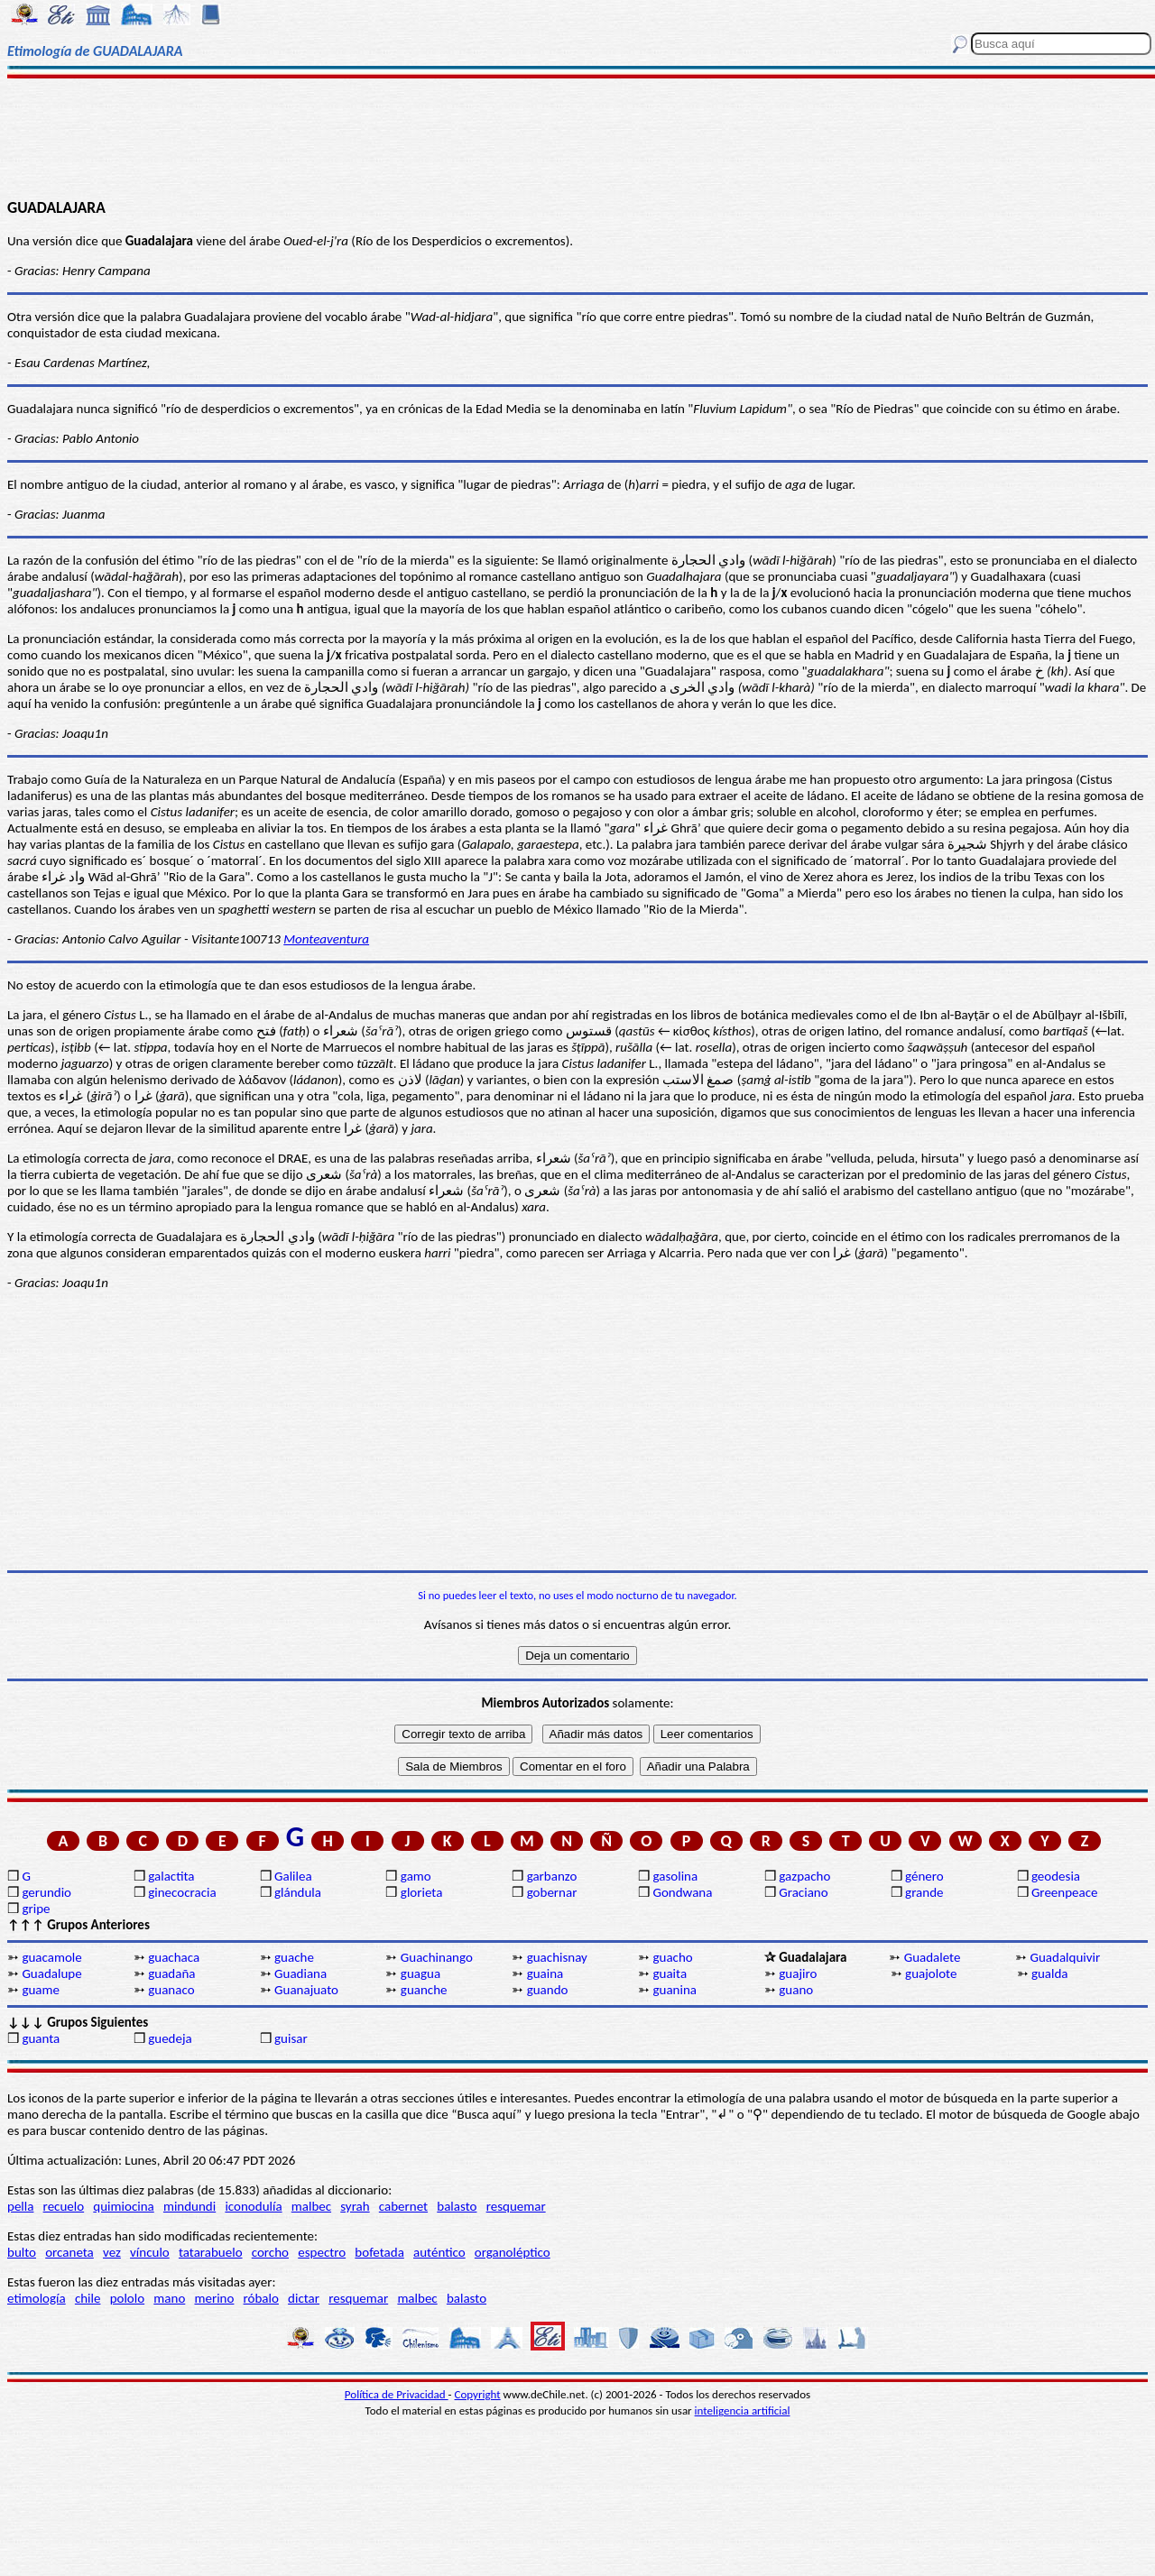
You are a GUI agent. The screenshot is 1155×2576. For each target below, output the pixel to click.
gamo (416, 1876)
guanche (424, 1990)
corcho (270, 2252)
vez (112, 2252)
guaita (669, 1973)
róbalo (261, 2298)
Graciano (803, 1892)
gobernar (552, 1892)
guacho (672, 1957)
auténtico (439, 2252)
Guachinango (437, 1957)
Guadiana (300, 1973)
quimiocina (123, 2206)
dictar (303, 2298)
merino (214, 2298)
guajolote (930, 1973)
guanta (41, 2038)
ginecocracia (182, 1892)
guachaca (173, 1957)
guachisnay (557, 1957)
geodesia (1055, 1876)
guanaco (171, 1990)
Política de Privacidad (396, 2394)
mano (169, 2298)
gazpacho (804, 1876)
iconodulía (253, 2206)
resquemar (516, 2206)
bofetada (379, 2252)
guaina (545, 1973)
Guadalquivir (1065, 1957)
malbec (311, 2206)
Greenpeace (1064, 1892)
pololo (127, 2298)
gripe (36, 1908)
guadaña (171, 1973)
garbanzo (552, 1876)
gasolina (675, 1876)
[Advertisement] (578, 137)
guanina (674, 1990)
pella (20, 2206)
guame (41, 1990)
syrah (354, 2206)
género (924, 1876)
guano (796, 1990)
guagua (420, 1973)
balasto (456, 2206)
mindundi (189, 2206)
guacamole (51, 1957)
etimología (36, 2298)
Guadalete (932, 1957)
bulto (21, 2252)
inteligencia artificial (742, 2410)
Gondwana (682, 1892)
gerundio (46, 1892)
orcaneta (69, 2252)
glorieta (422, 1892)
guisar (291, 2038)
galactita (171, 1876)
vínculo (150, 2252)
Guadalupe (51, 1973)
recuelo (64, 2206)
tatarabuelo (211, 2252)
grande (924, 1892)
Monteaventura (326, 939)
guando (547, 1990)
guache (294, 1957)
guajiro (798, 1973)
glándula (297, 1892)
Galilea (293, 1876)
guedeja (170, 2038)
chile (88, 2298)
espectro (322, 2252)
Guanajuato (306, 1990)
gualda (1049, 1973)
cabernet (403, 2206)
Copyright (478, 2394)
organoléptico (512, 2252)
